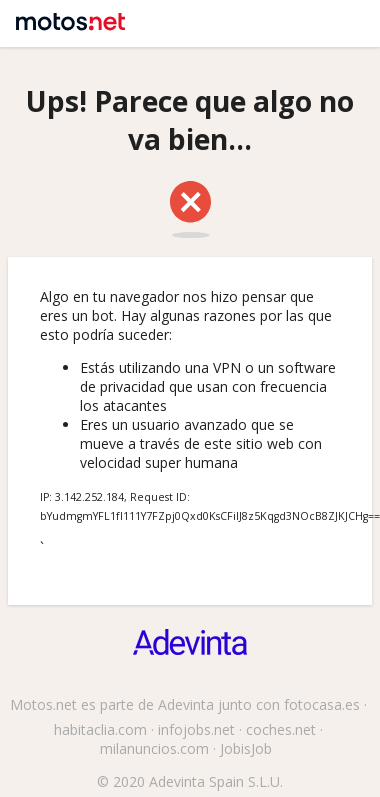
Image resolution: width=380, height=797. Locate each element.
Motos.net (67, 15)
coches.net (281, 729)
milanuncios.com (154, 748)
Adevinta (186, 704)
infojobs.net (196, 729)
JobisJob (246, 748)
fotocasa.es (322, 704)
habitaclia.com (100, 729)
